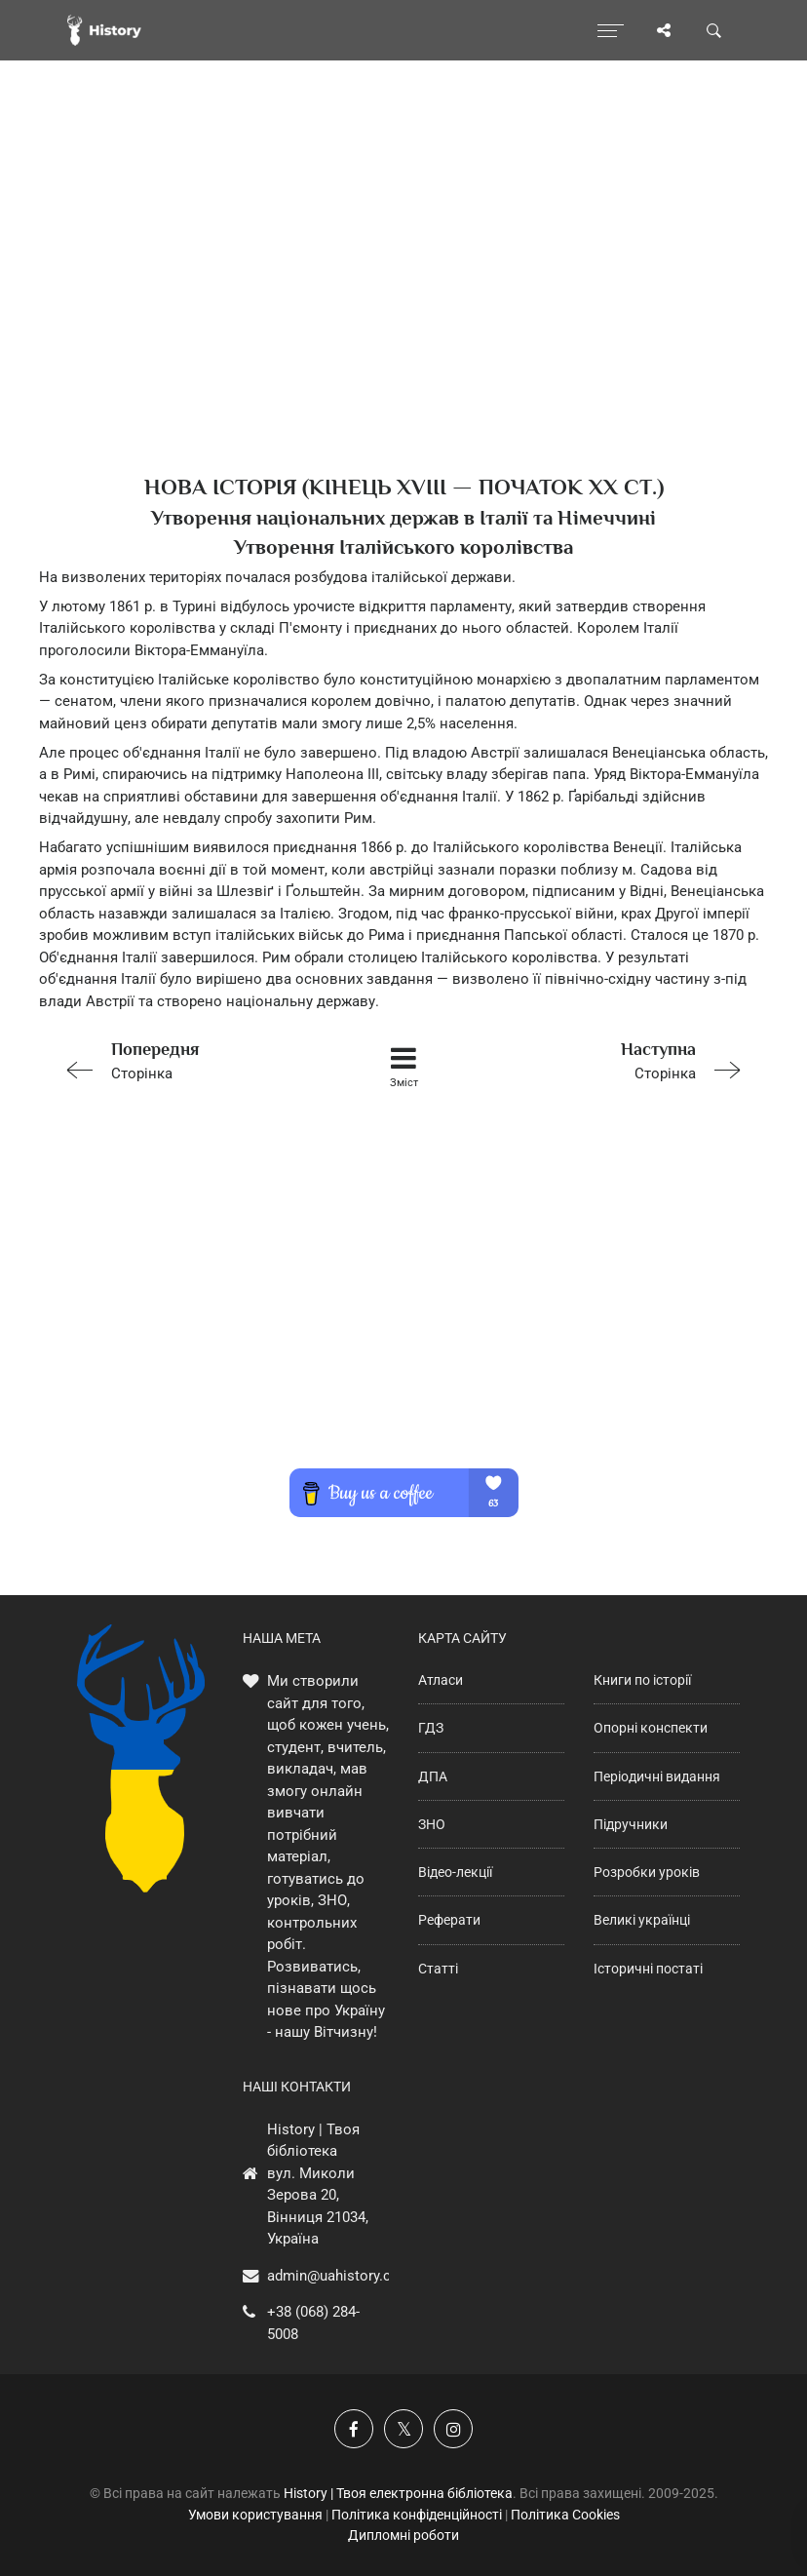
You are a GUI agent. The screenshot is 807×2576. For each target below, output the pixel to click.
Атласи (440, 1680)
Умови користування (255, 2514)
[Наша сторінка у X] (403, 2428)
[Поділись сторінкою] (663, 30)
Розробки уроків (647, 1872)
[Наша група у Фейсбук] (353, 2428)
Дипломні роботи (403, 2535)
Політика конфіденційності (416, 2514)
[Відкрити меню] (610, 30)
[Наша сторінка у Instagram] (453, 2428)
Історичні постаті (648, 1968)
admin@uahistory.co (333, 2275)
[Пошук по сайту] (714, 30)
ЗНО (431, 1824)
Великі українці (642, 1920)
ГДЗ (430, 1728)
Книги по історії (642, 1680)
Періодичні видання (657, 1776)
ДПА (432, 1776)
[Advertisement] (403, 302)
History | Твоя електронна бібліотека (398, 2493)
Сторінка (192, 1059)
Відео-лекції (455, 1872)
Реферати (449, 1920)
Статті (438, 1968)
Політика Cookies (565, 2514)
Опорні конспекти (651, 1728)
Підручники (631, 1824)
